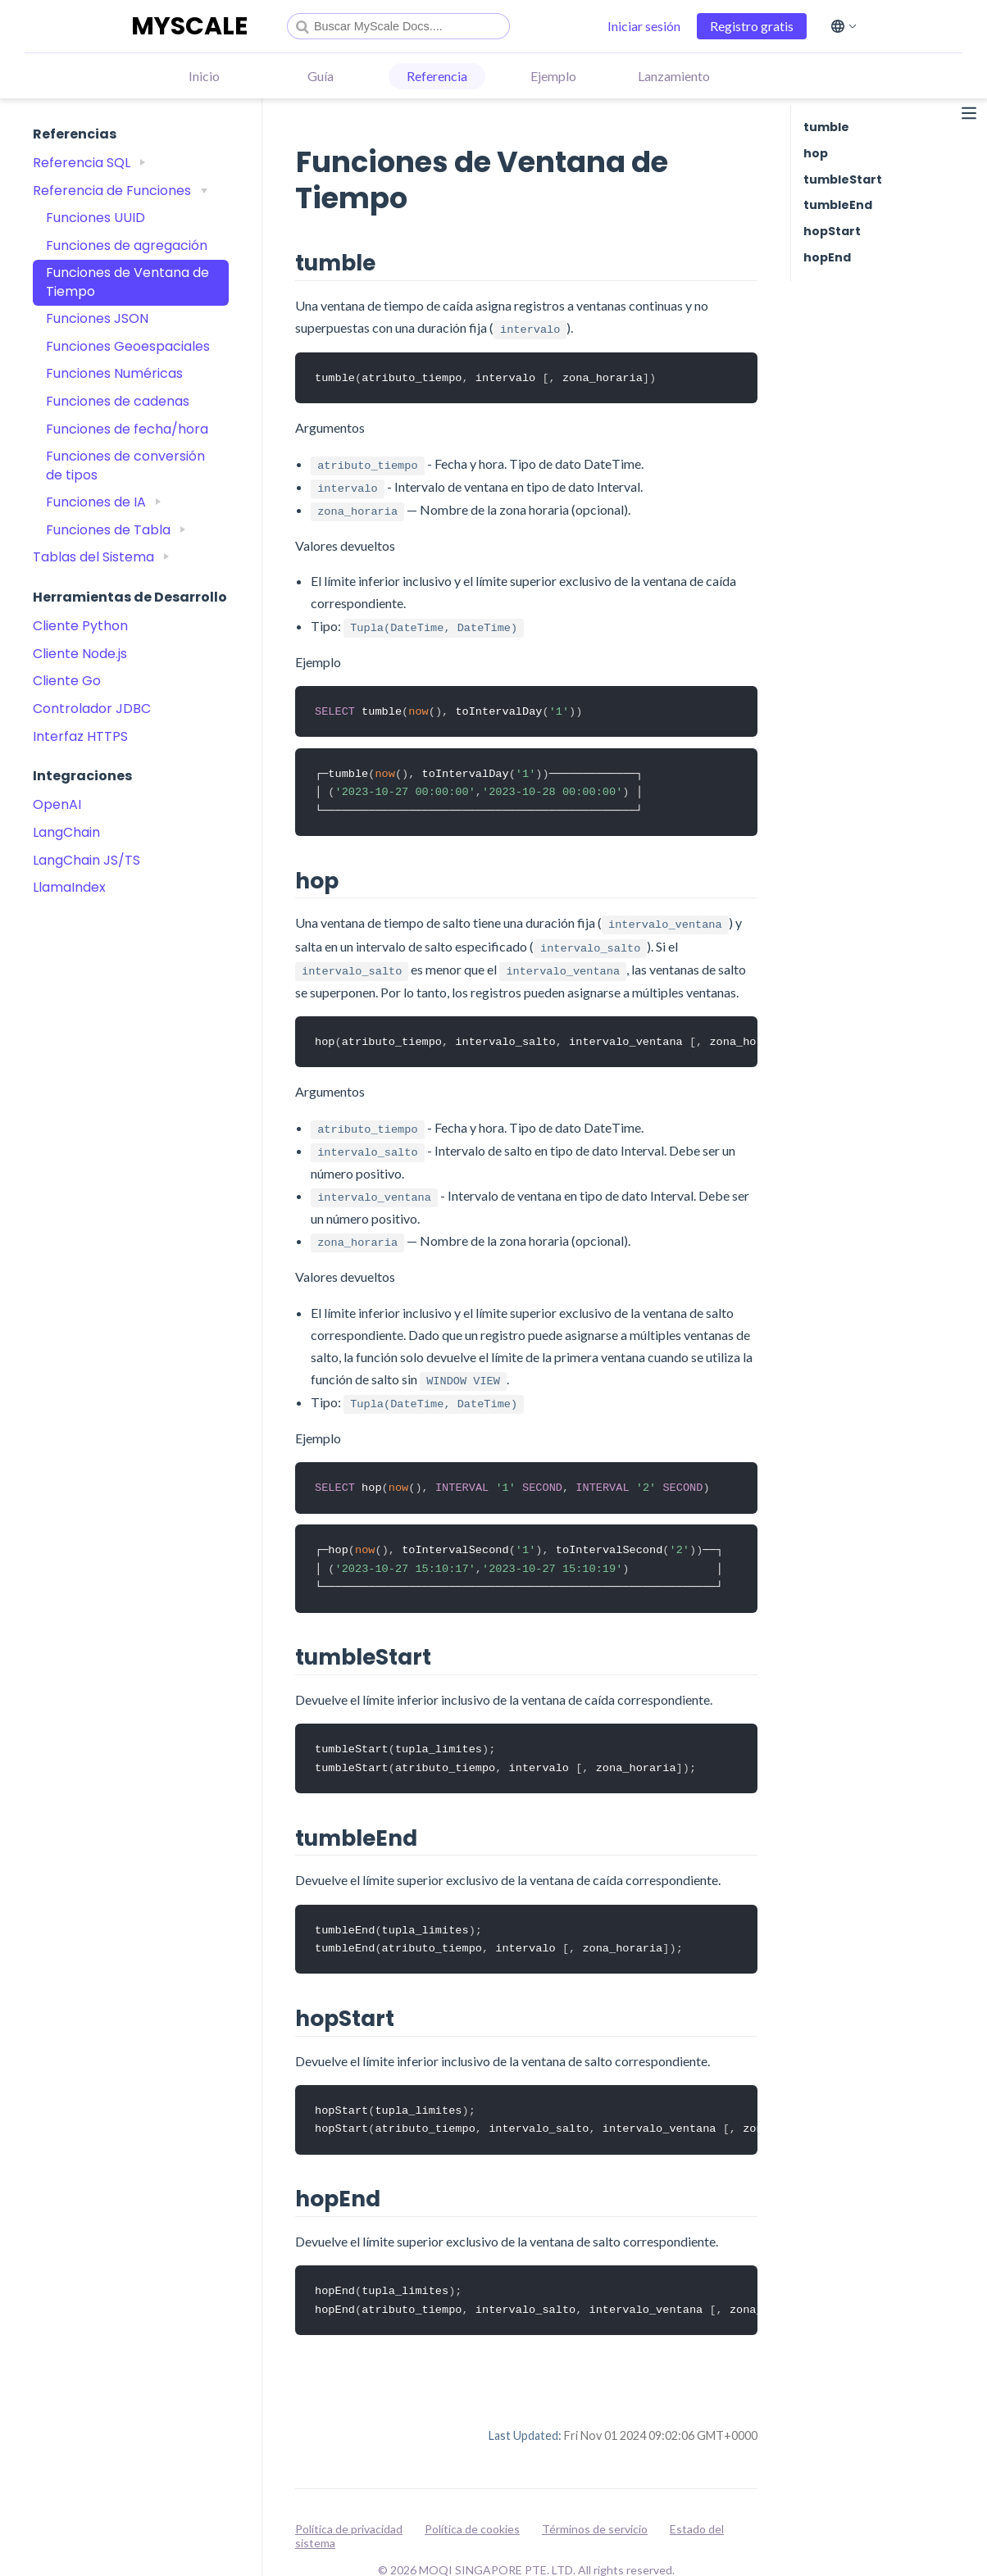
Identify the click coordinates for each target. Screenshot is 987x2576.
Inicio (204, 76)
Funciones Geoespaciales (128, 346)
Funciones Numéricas (114, 373)
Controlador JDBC (92, 708)
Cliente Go (67, 680)
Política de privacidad (349, 2529)
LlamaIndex (69, 887)
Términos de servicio (595, 2529)
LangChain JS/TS (86, 860)
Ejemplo (553, 76)
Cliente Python (80, 625)
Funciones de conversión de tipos (125, 465)
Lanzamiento (674, 76)
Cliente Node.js (80, 653)
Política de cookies (472, 2529)
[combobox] (398, 26)
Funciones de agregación (126, 245)
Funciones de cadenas (117, 401)
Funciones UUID (95, 217)
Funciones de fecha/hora (127, 429)
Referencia (437, 76)
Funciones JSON (97, 318)
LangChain (66, 832)
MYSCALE (189, 26)
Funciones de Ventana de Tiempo (127, 281)
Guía (320, 76)
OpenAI (57, 804)
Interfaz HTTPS (80, 736)
